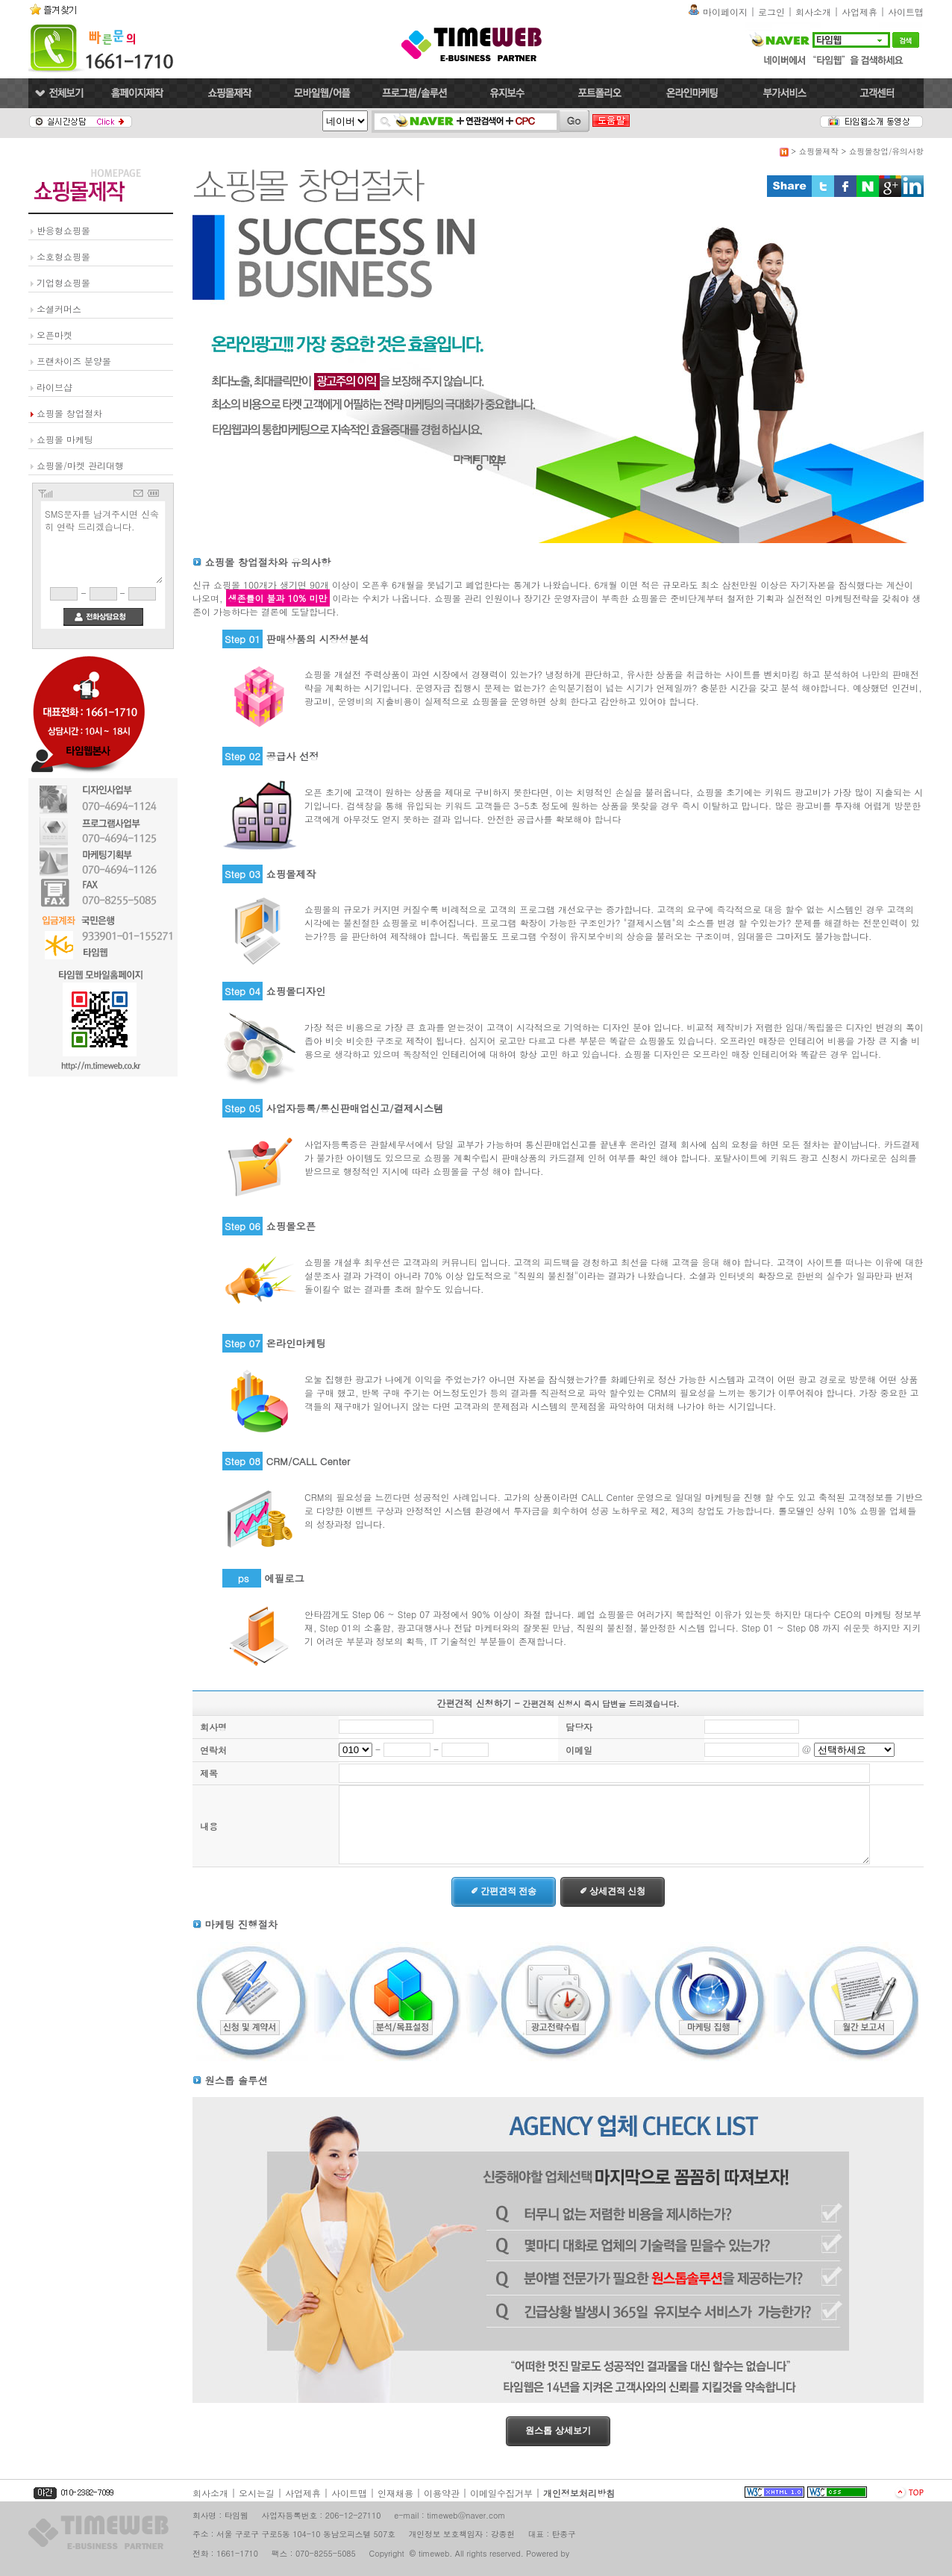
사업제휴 (859, 11)
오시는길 (257, 2492)
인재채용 (395, 2492)
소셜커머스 (59, 308)
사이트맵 (906, 11)
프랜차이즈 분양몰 (74, 360)
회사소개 (813, 11)
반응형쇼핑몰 (63, 230)
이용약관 (442, 2492)
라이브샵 (54, 386)
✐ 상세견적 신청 (613, 1891)
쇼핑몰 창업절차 (69, 413)
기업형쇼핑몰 (63, 282)
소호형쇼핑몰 (63, 256)
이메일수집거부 (501, 2492)
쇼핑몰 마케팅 (65, 439)
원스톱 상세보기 (557, 2430)
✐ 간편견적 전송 (504, 1891)
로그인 (771, 11)
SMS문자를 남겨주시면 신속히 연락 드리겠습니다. (103, 544)
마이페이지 (725, 11)
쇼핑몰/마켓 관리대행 (80, 465)
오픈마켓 (54, 334)
